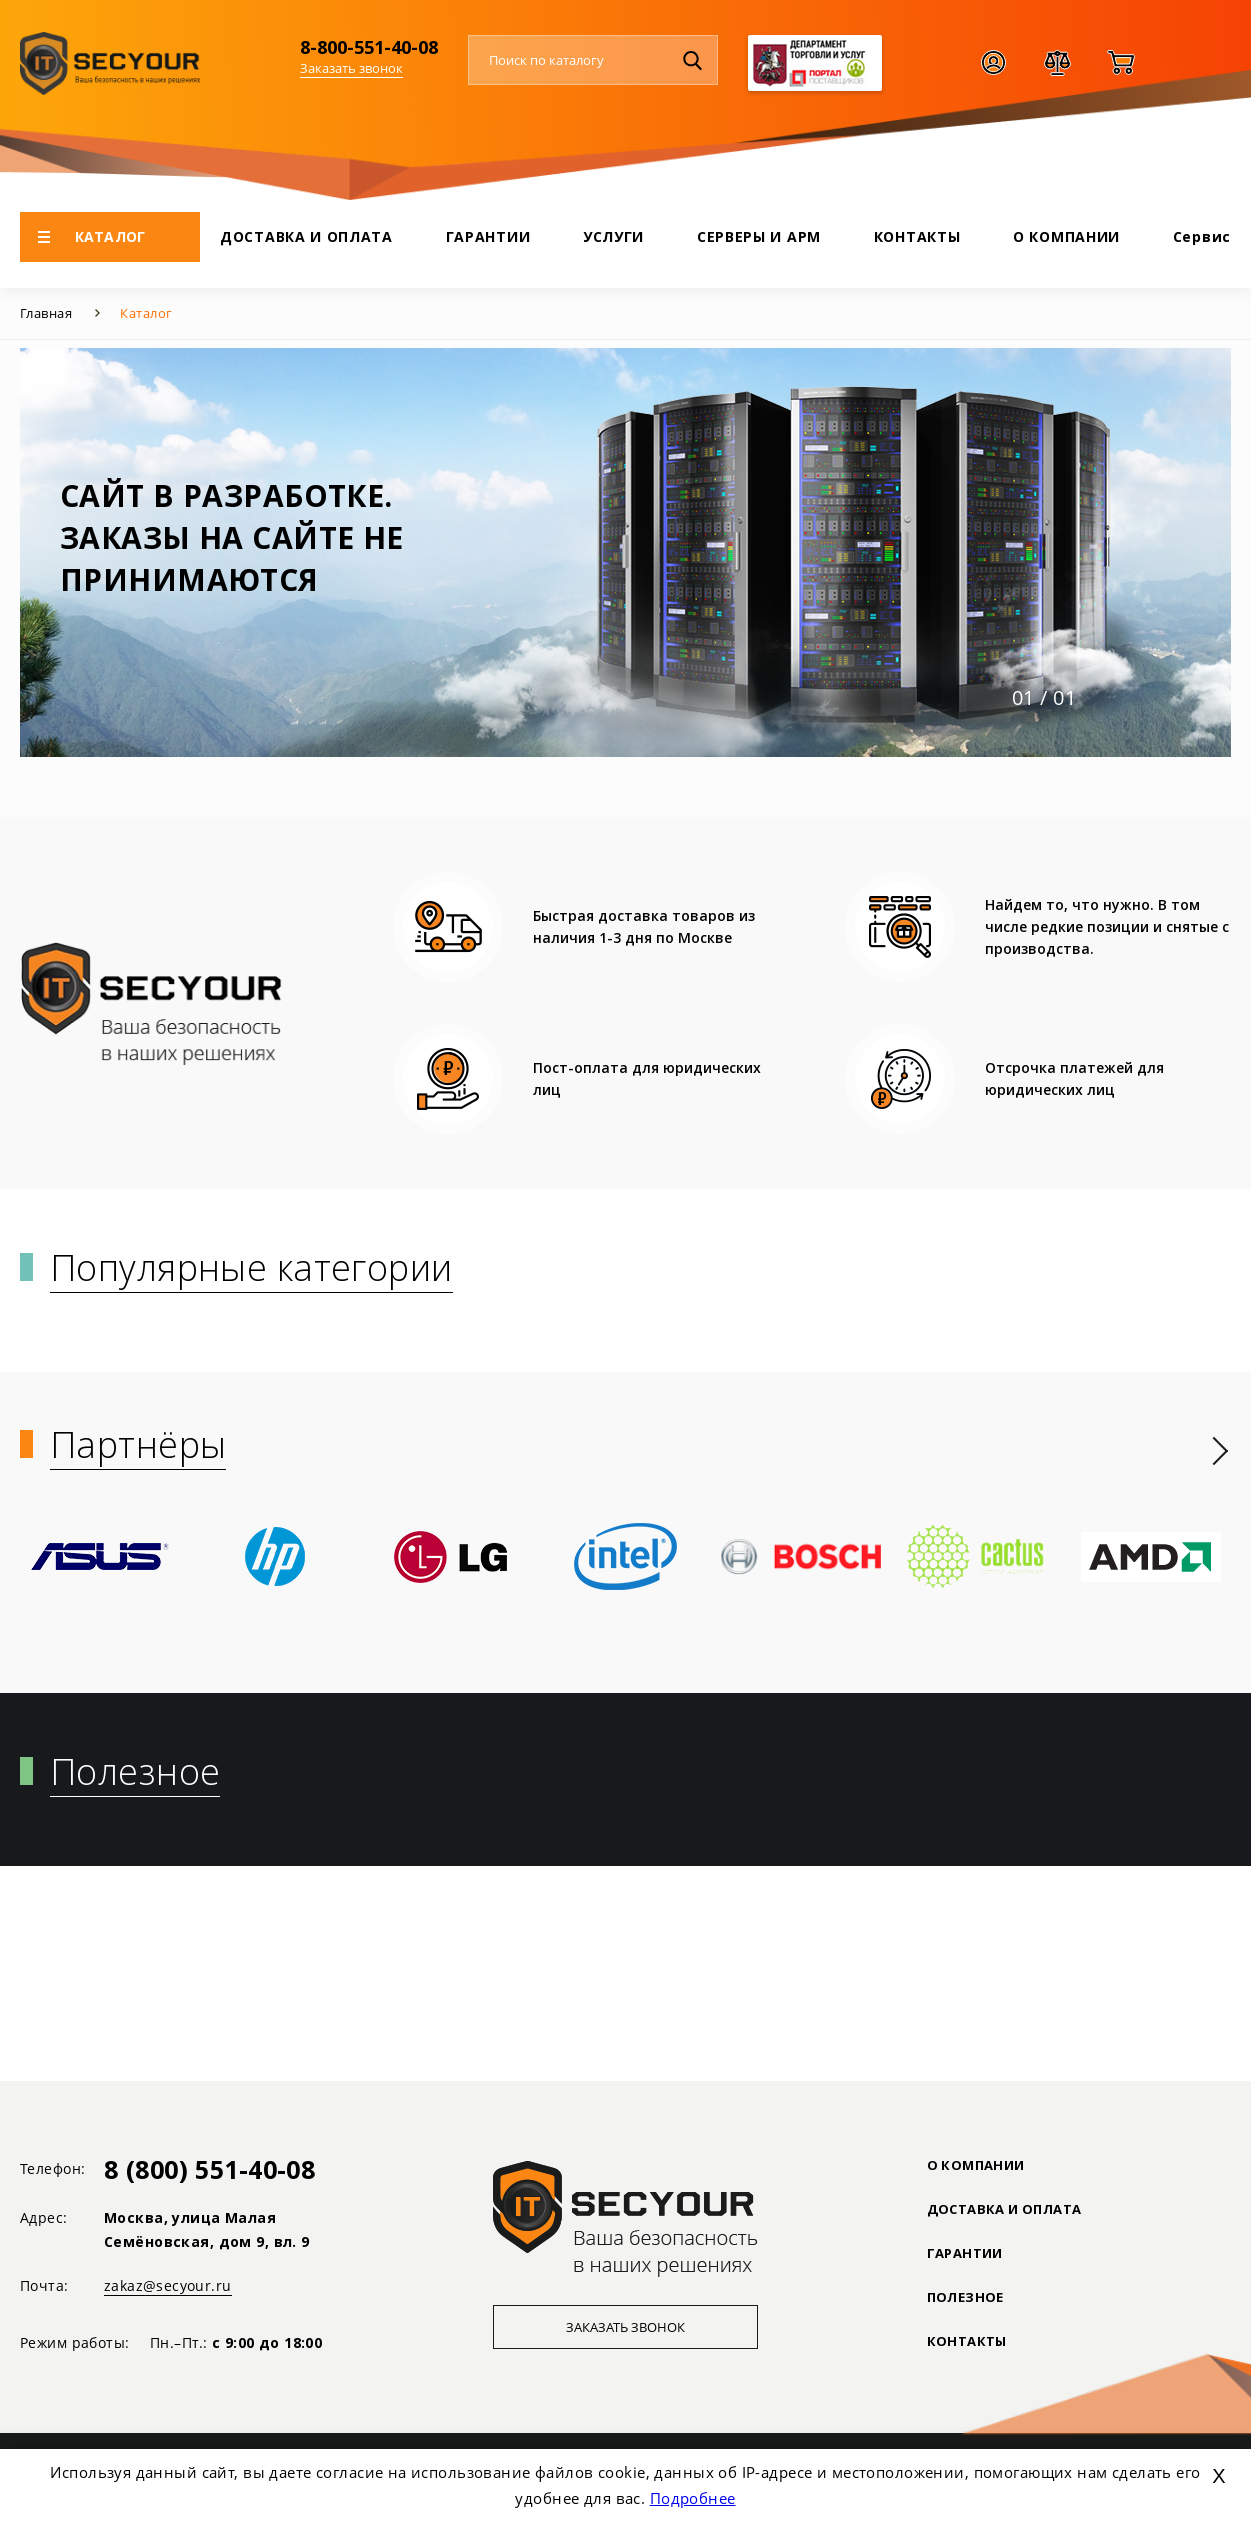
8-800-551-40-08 (369, 47)
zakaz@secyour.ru (168, 2285)
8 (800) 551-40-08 (209, 2169)
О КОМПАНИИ (1066, 236)
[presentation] (1220, 1451)
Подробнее (693, 2498)
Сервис (1202, 236)
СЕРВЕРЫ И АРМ (759, 236)
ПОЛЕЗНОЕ (970, 2297)
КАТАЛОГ (91, 236)
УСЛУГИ (613, 236)
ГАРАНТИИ (488, 236)
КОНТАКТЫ (917, 236)
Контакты (972, 2341)
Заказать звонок (351, 68)
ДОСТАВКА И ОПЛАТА (306, 236)
